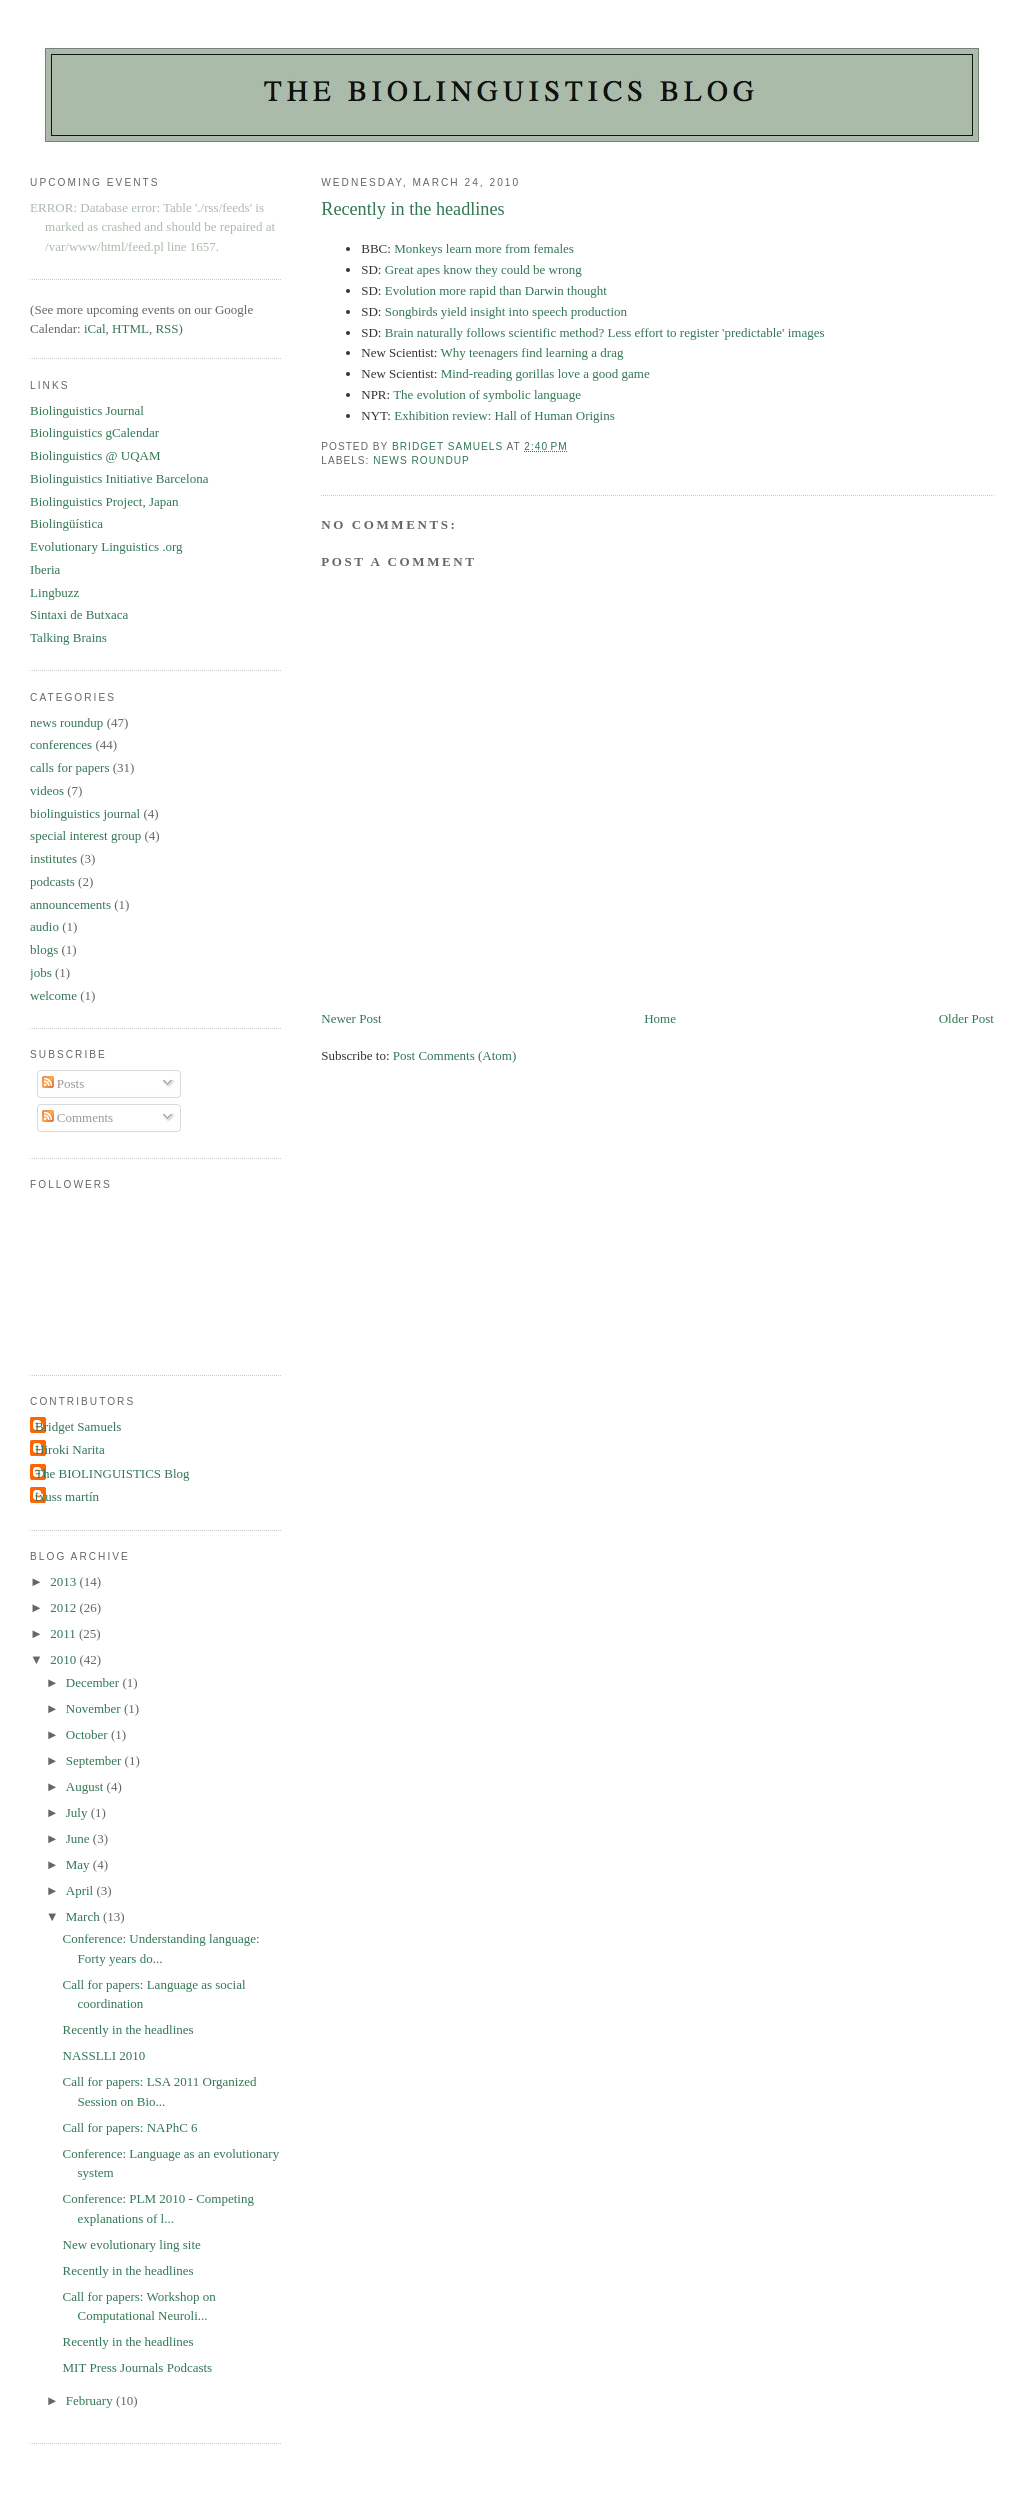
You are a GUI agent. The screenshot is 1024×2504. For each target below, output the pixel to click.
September (95, 1760)
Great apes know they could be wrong (483, 269)
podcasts (52, 881)
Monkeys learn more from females (484, 248)
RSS (166, 328)
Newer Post (351, 1018)
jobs (41, 972)
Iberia (45, 569)
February (91, 2400)
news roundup (421, 460)
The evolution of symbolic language (487, 394)
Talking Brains (68, 637)
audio (44, 926)
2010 (64, 1659)
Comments (78, 1117)
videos (47, 790)
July (78, 1812)
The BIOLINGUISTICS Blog (112, 1473)
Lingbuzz (54, 592)
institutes (53, 858)
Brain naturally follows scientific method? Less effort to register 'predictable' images (605, 332)
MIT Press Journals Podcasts (138, 2367)
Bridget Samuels (78, 1426)
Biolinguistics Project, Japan (104, 501)
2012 (64, 1607)
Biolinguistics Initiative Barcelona (119, 478)
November (95, 1708)
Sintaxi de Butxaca (79, 614)
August (86, 1786)
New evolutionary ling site (132, 2244)
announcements (70, 904)
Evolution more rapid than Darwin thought (496, 290)
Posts (63, 1083)
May (79, 1864)
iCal (95, 328)
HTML (130, 328)
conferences (61, 744)
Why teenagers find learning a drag (531, 352)
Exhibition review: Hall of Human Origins (504, 415)
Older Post (966, 1018)
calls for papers (69, 767)
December (94, 1682)
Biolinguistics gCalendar (94, 432)
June (79, 1838)
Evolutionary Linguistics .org (106, 546)
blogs (44, 949)
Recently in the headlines (128, 2029)
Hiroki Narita (70, 1449)
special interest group (85, 835)
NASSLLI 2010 (104, 2055)
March (84, 1916)
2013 (64, 1581)
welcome (53, 995)
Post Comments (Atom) (455, 1055)
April (81, 1890)
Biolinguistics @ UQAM (95, 455)
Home (660, 1018)
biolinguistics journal (85, 813)
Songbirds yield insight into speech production (506, 311)
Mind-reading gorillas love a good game (545, 373)
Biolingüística (66, 523)
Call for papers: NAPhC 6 (130, 2127)
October (88, 1734)
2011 (64, 1633)
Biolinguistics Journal (87, 410)
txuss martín (67, 1496)
